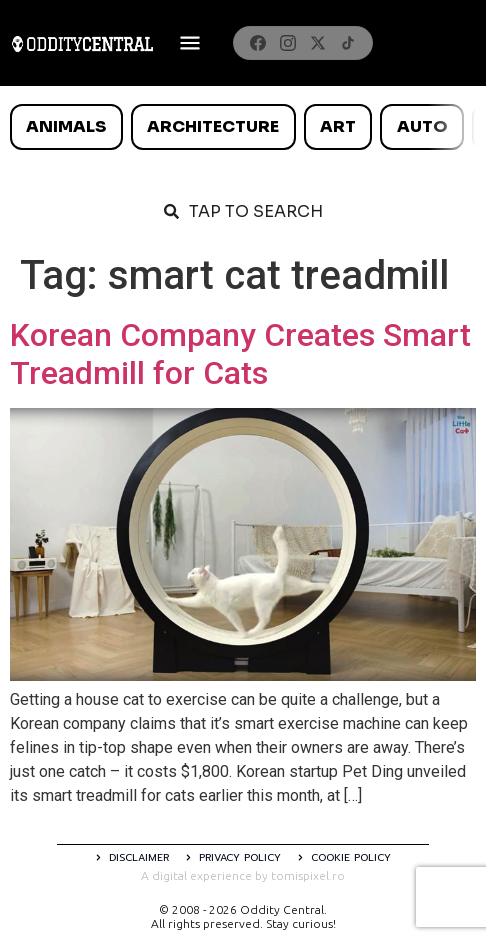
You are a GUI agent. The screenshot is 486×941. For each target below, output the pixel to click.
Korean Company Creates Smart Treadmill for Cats (240, 354)
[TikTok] (348, 43)
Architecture (213, 126)
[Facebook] (258, 43)
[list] (243, 127)
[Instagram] (288, 43)
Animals (66, 126)
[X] (318, 43)
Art (338, 126)
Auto (422, 126)
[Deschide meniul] (190, 43)
